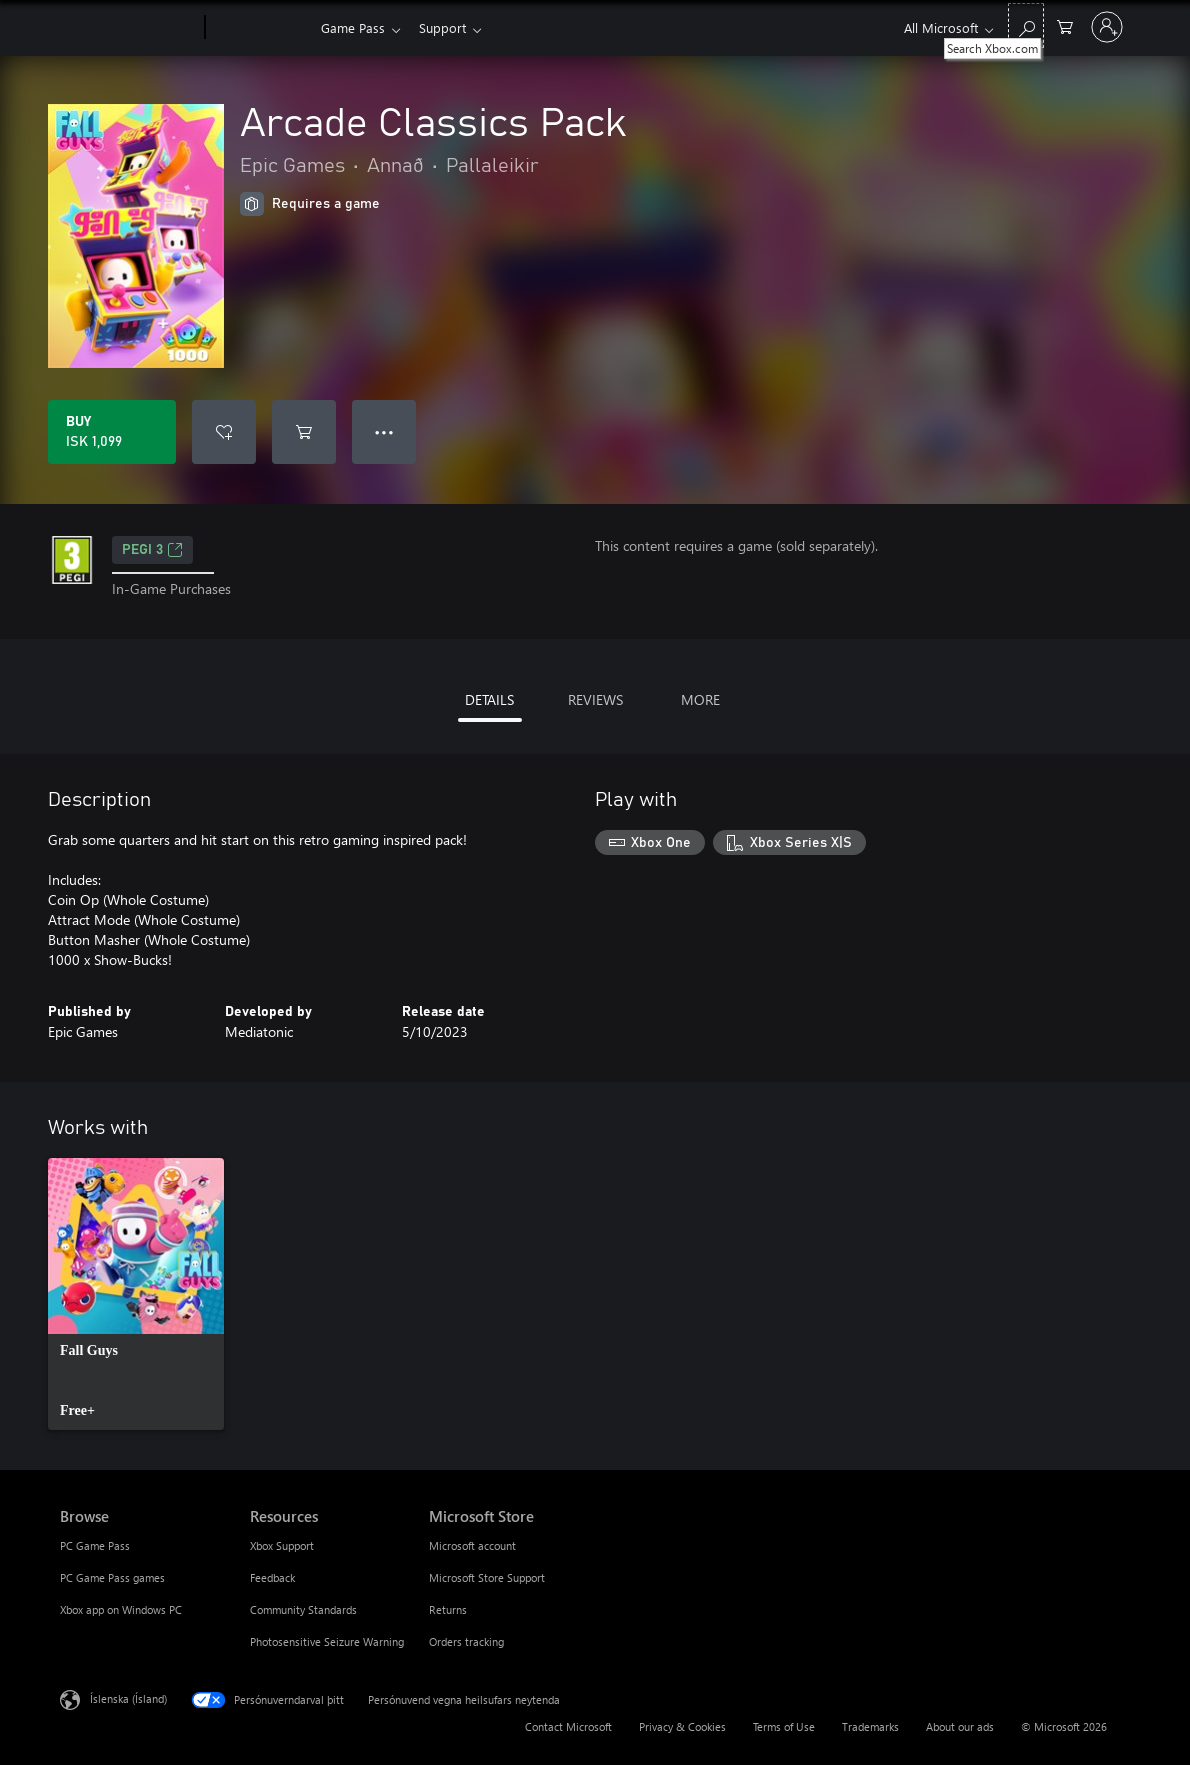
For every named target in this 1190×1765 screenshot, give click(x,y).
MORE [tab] (700, 699)
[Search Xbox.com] (1026, 25)
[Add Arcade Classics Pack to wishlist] (224, 432)
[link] (136, 1294)
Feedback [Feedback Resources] (272, 1577)
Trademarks (870, 1726)
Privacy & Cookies (682, 1726)
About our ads (960, 1726)
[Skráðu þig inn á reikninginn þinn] (1107, 27)
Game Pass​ (353, 27)
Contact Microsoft (568, 1726)
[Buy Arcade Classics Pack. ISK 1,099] (112, 432)
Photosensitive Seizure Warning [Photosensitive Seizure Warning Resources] (327, 1641)
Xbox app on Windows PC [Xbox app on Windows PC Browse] (121, 1609)
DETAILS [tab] (489, 699)
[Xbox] (260, 28)
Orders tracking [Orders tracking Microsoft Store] (466, 1641)
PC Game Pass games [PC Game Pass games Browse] (112, 1577)
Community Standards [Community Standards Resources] (303, 1609)
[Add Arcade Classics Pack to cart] (304, 432)
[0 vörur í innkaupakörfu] (1065, 25)
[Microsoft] (128, 28)
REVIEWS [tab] (595, 699)
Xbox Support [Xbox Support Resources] (282, 1545)
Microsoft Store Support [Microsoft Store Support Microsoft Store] (487, 1577)
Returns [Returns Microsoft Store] (448, 1609)
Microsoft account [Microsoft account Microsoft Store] (472, 1545)
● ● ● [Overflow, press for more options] (384, 431)
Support (446, 27)
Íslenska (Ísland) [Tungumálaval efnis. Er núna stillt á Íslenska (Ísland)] (128, 1698)
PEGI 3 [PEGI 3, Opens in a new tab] (152, 550)
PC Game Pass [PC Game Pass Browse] (95, 1545)
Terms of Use (784, 1726)
